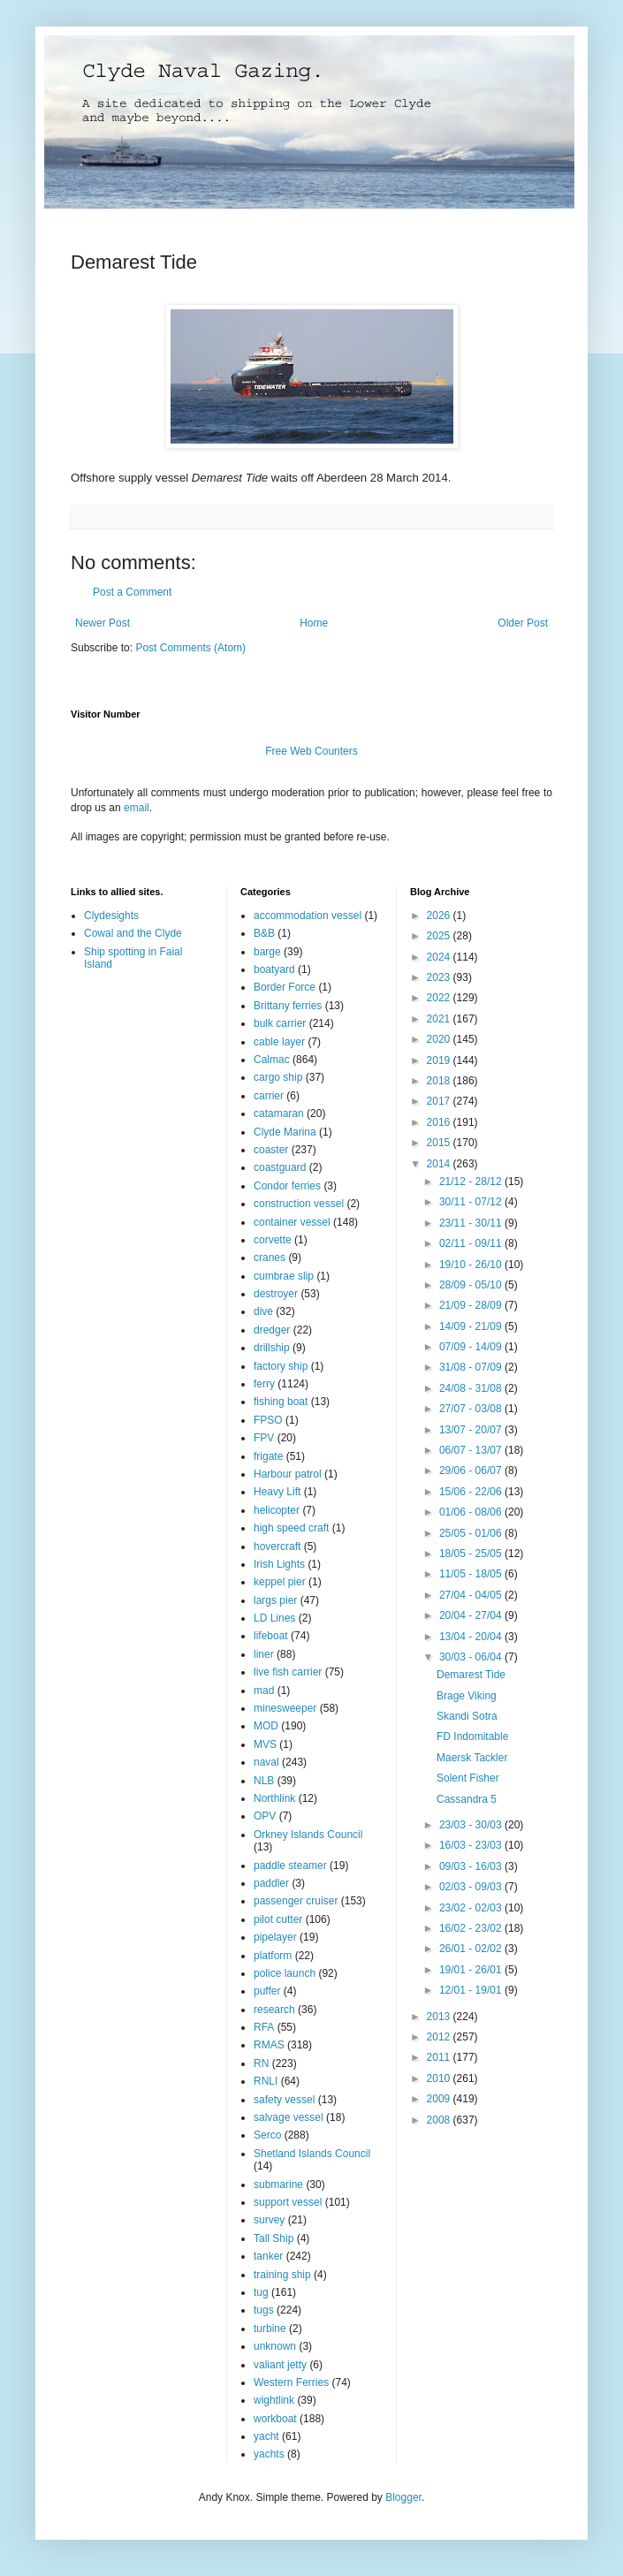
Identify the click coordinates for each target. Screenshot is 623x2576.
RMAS (269, 2045)
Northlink (274, 1798)
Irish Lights (279, 1564)
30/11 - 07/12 (472, 1202)
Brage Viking (467, 1696)
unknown (275, 2346)
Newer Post (102, 623)
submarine (278, 2184)
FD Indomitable (472, 1736)
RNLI (265, 2081)
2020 (440, 1039)
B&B (264, 933)
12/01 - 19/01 (472, 1990)
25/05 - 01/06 (472, 1533)
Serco (267, 2135)
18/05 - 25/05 (472, 1553)
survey (269, 2220)
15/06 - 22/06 (472, 1492)
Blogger (403, 2497)
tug (261, 2292)
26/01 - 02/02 (472, 1948)
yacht (266, 2436)
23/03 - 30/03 (472, 1825)
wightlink (274, 2400)
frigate (268, 1456)
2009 (440, 2099)
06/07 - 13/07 (472, 1450)
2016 (440, 1122)
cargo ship (278, 1077)
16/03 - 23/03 (472, 1845)
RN (261, 2063)
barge (267, 952)
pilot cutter (278, 1919)
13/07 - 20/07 (472, 1430)
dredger (272, 1330)
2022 (440, 998)
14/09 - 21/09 (472, 1326)
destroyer (276, 1294)
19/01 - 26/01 (472, 1970)
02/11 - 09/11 (472, 1243)
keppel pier (280, 1582)
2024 (440, 957)
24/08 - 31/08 (472, 1388)
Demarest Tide (471, 1674)
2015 (440, 1142)
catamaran (279, 1113)
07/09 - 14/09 (472, 1347)
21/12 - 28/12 (472, 1181)
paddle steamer (290, 1865)
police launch (284, 1973)
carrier (269, 1096)
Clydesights (111, 915)
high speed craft (291, 1528)
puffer (267, 1991)
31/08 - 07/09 (472, 1367)
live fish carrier (288, 1672)
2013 (440, 2016)
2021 (440, 1019)
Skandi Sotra (467, 1716)
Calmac (272, 1059)
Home (314, 623)
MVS (265, 1744)
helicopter (277, 1510)
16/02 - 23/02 (472, 1928)
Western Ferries (291, 2382)
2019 (440, 1060)
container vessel (292, 1222)
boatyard (274, 969)
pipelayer (275, 1937)
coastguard (280, 1167)
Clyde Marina (285, 1132)
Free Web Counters (311, 751)
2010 (440, 2078)
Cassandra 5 (467, 1799)
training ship (282, 2274)
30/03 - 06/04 (472, 1657)
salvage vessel (288, 2117)
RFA (264, 2027)
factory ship (281, 1366)
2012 (440, 2037)
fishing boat (281, 1401)
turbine (270, 2328)
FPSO (268, 1420)
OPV (265, 1816)
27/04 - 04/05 (472, 1595)
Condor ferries (287, 1186)
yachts (269, 2454)
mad (264, 1690)
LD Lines (274, 1618)
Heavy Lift (277, 1492)
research (274, 2009)
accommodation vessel (307, 915)
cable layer (279, 1042)
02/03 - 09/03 (472, 1887)
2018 (440, 1081)
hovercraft (277, 1546)
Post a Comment (132, 592)
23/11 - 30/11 (472, 1223)
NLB (264, 1780)
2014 (440, 1164)
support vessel (288, 2202)
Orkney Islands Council (308, 1834)
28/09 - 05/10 (472, 1285)
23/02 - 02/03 (472, 1908)
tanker (268, 2256)
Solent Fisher (468, 1778)
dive (263, 1311)
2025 (440, 936)
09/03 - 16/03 (472, 1866)
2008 (440, 2120)
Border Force (284, 987)
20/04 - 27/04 (472, 1615)
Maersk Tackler (472, 1758)
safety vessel (284, 2099)
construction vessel (299, 1203)
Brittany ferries (288, 1005)
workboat (275, 2419)
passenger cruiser (296, 1901)
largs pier (275, 1600)
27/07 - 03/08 (472, 1408)
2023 (440, 977)
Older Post (523, 623)
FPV (264, 1438)
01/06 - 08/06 (472, 1512)
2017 (440, 1101)
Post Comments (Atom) (190, 648)
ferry (264, 1384)
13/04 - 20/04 (472, 1636)
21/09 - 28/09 (472, 1305)
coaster (271, 1150)
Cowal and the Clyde (133, 933)
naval (266, 1762)
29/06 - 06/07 (472, 1470)
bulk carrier (280, 1023)
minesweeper (285, 1708)
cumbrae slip (284, 1276)
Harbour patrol (288, 1474)
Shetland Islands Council (312, 2153)
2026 (440, 915)
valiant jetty (280, 2365)
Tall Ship (273, 2238)
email (136, 808)
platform (273, 1955)
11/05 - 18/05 (472, 1574)
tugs (264, 2310)
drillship (272, 1347)
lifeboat (271, 1636)
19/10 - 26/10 (472, 1264)
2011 (440, 2057)
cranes (269, 1257)
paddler (271, 1883)
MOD (266, 1726)
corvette (273, 1240)
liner (264, 1654)
